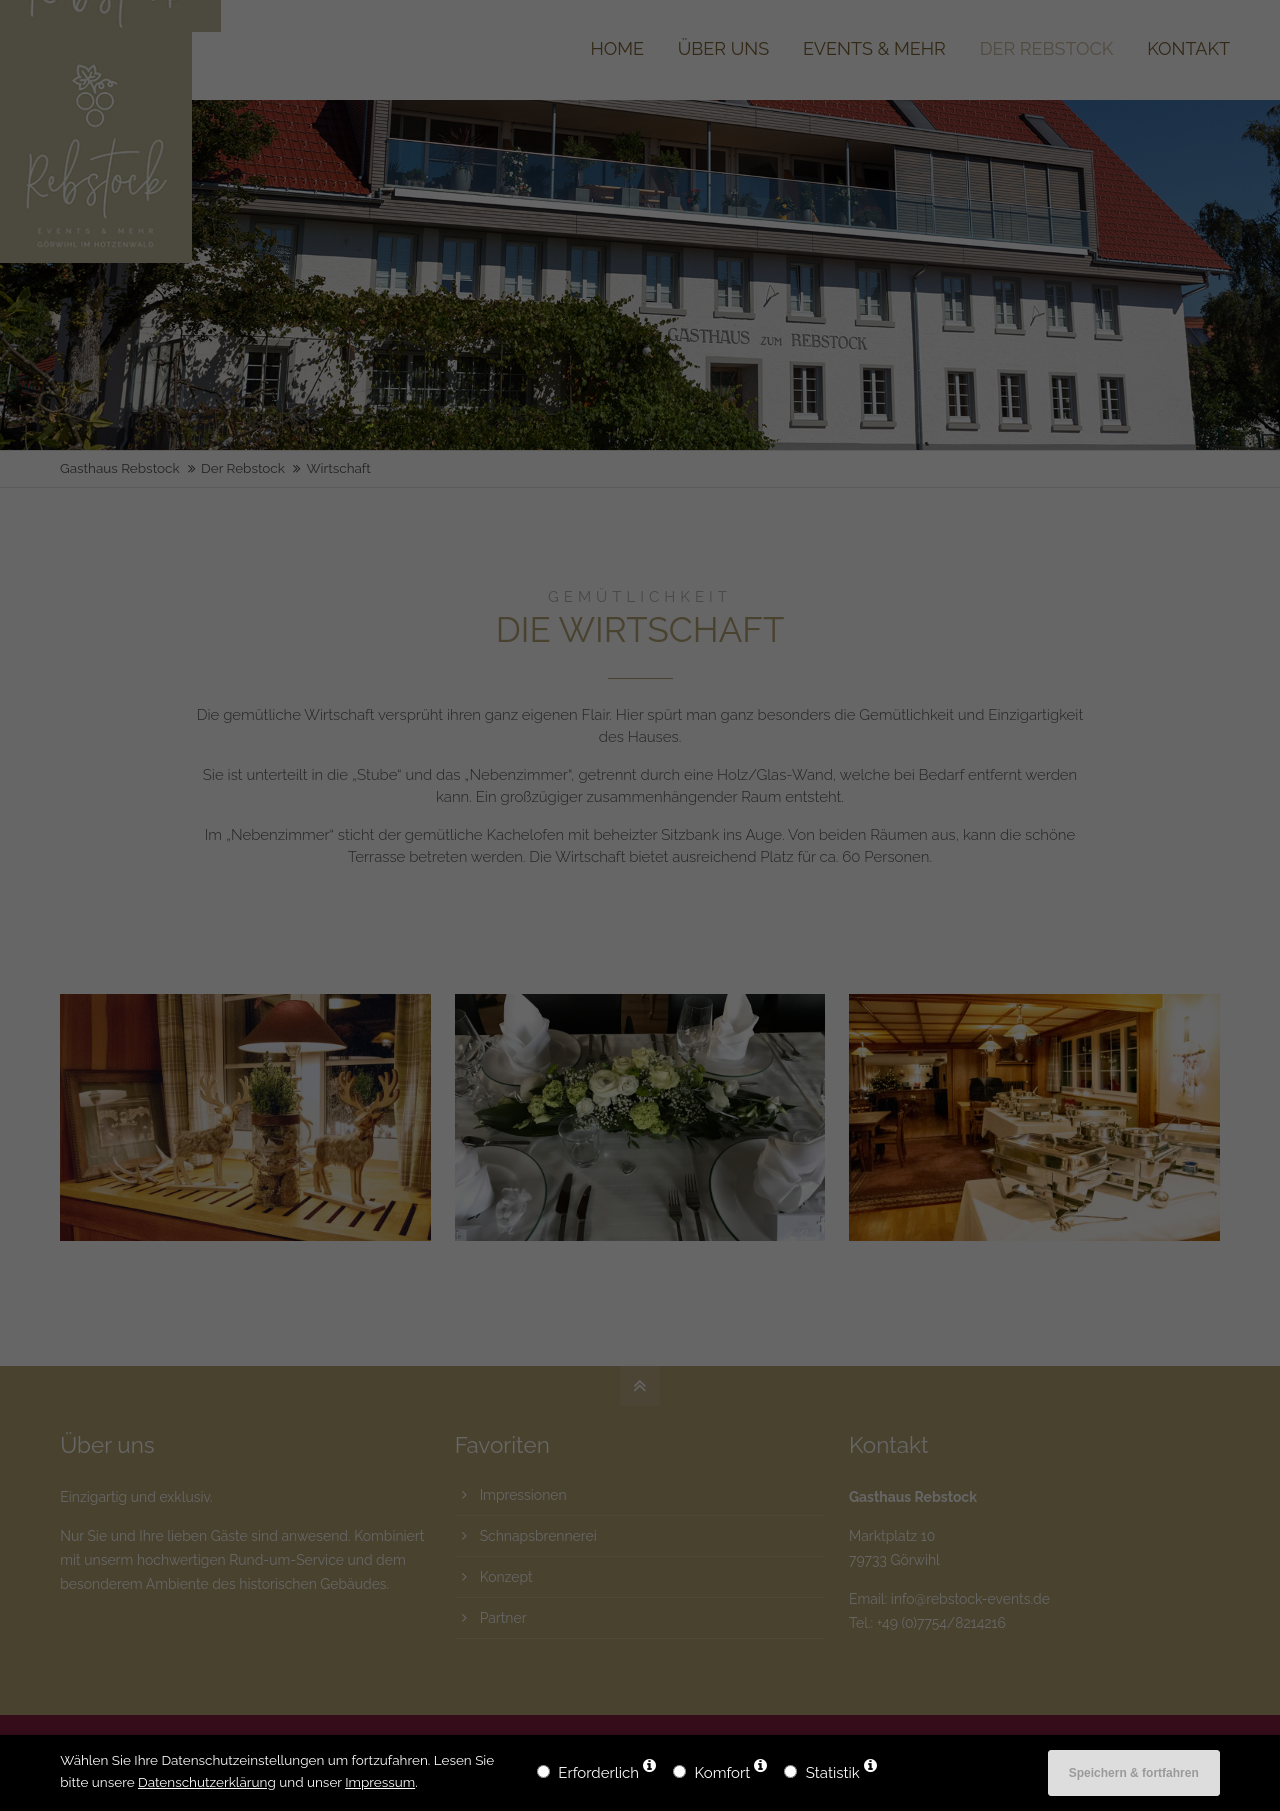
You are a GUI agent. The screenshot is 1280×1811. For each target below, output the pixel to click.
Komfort (723, 1773)
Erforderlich (598, 1773)
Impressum (380, 1782)
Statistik (833, 1773)
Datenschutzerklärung (207, 1782)
